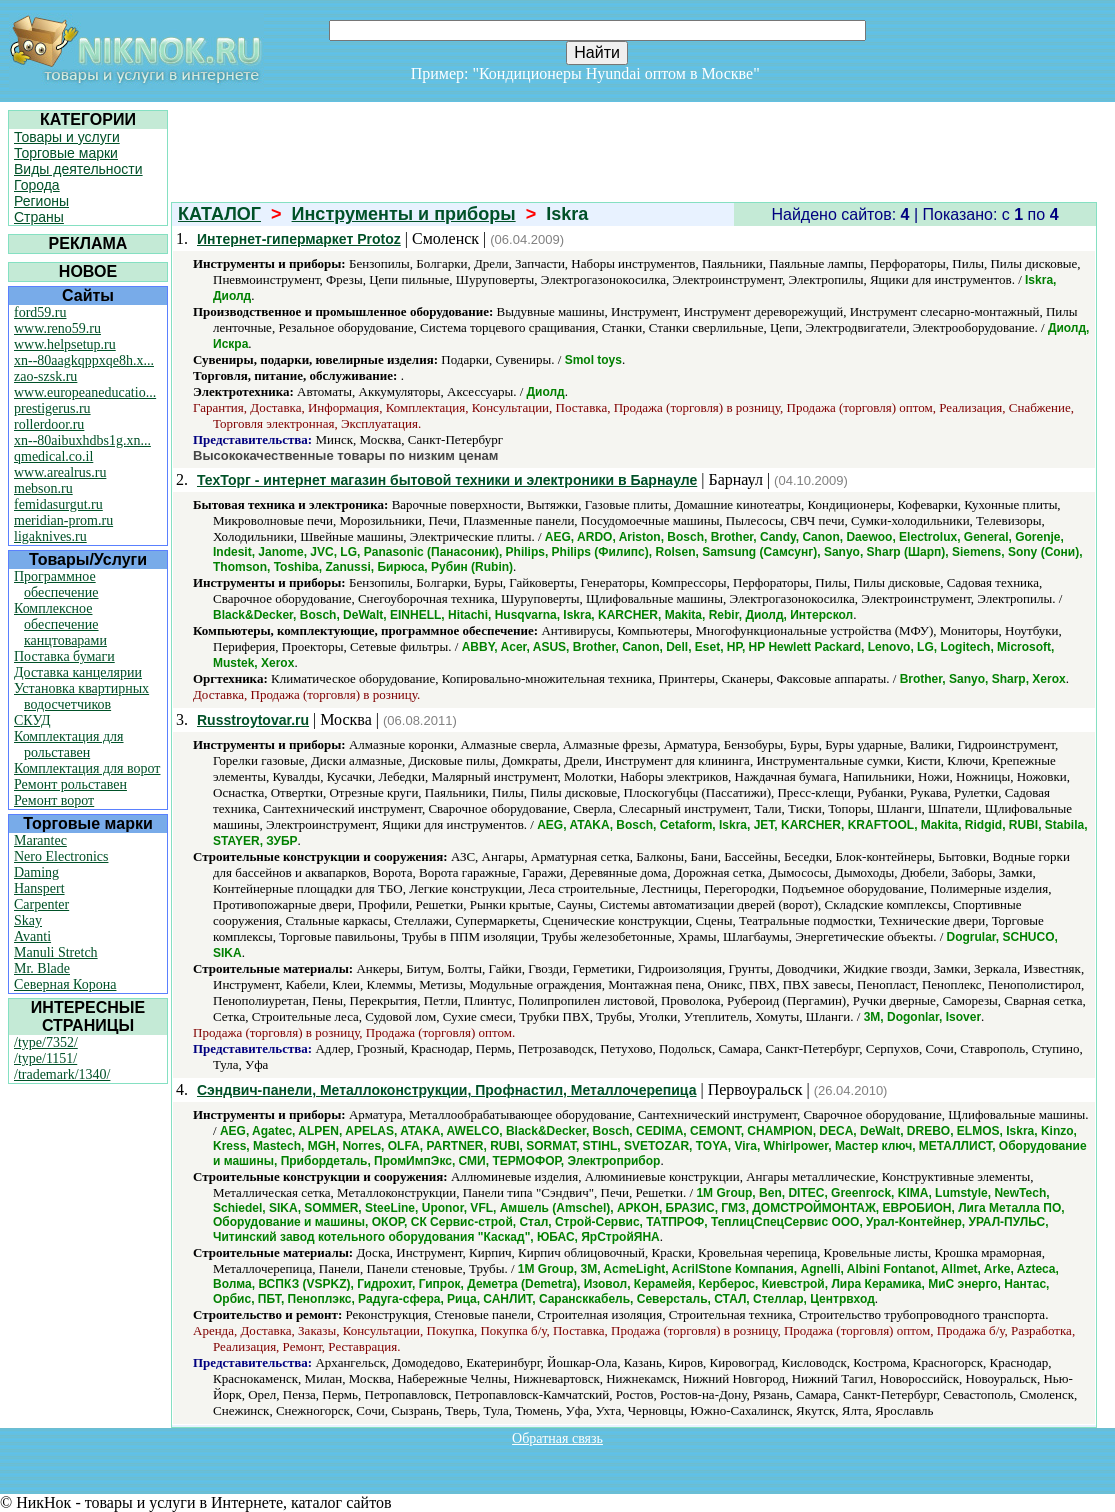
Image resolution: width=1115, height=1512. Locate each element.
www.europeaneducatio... (85, 392)
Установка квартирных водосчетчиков (81, 696)
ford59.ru (40, 312)
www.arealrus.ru (60, 472)
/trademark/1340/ (62, 1074)
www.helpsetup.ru (65, 344)
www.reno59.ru (57, 328)
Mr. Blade (42, 968)
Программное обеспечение (56, 584)
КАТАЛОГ (219, 214)
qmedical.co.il (53, 456)
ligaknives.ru (50, 536)
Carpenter (41, 904)
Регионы (41, 201)
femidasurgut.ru (58, 504)
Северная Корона (65, 984)
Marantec (40, 840)
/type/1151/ (45, 1058)
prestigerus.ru (52, 408)
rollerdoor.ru (49, 424)
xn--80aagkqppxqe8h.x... (84, 360)
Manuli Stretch (56, 952)
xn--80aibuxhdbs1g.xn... (82, 440)
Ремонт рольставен (70, 784)
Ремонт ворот (54, 800)
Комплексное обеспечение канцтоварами (60, 624)
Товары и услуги (67, 137)
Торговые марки (66, 153)
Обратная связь (557, 1438)
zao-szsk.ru (45, 376)
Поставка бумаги (64, 656)
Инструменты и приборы (404, 214)
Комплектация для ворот (87, 768)
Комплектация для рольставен (69, 744)
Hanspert (39, 888)
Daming (36, 872)
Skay (28, 920)
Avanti (32, 936)
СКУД (32, 720)
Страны (39, 217)
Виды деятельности (78, 169)
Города (37, 185)
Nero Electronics (61, 856)
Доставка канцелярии (78, 672)
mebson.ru (43, 488)
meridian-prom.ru (63, 520)
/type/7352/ (46, 1042)
